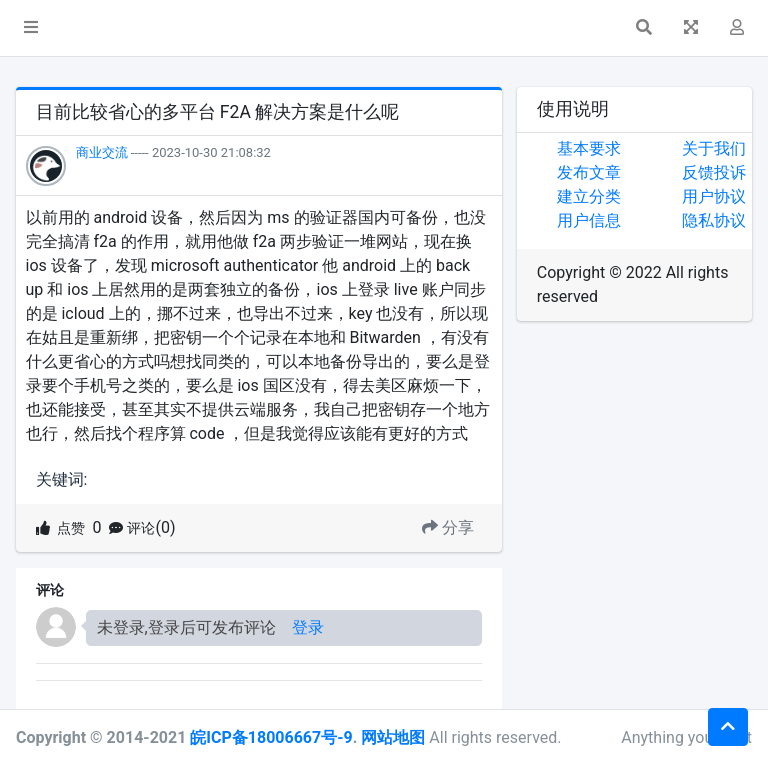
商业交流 (102, 152)
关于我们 (714, 148)
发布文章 (589, 172)
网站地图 (393, 737)
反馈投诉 (714, 172)
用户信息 (589, 220)
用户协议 (714, 196)
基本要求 (589, 148)
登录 (308, 627)
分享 (448, 527)
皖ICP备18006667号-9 (271, 737)
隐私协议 (714, 220)
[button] (31, 28)
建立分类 (589, 196)
